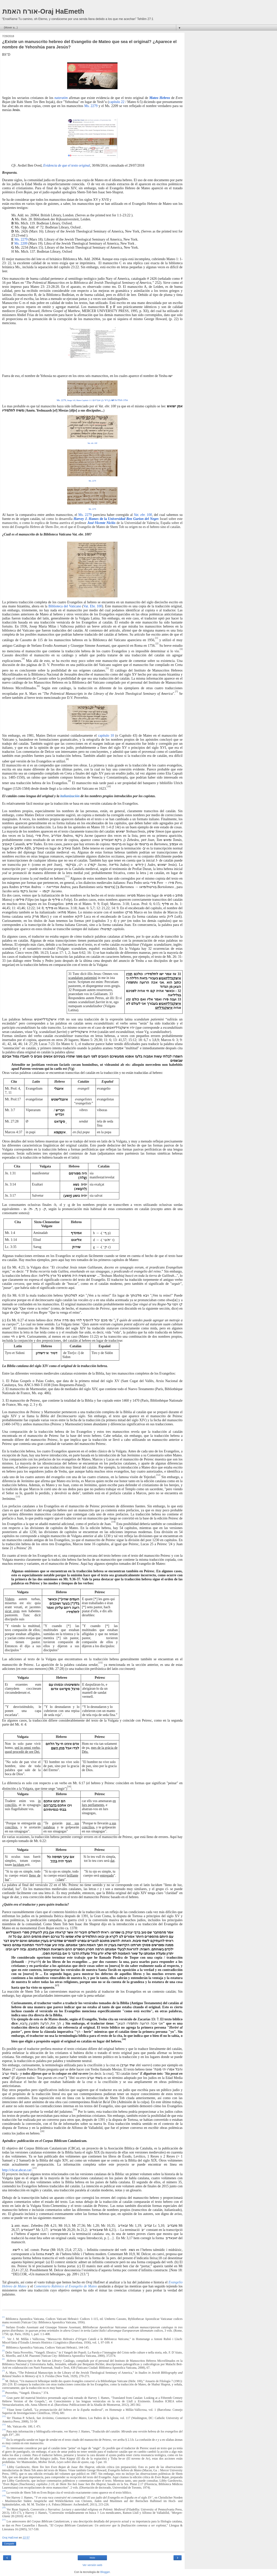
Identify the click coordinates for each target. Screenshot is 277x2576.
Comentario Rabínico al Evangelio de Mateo (65, 2286)
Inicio (92, 2557)
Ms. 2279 (61, 400)
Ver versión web (92, 2565)
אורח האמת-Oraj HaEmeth (43, 11)
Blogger (105, 2572)
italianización (70, 796)
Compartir (9, 2543)
